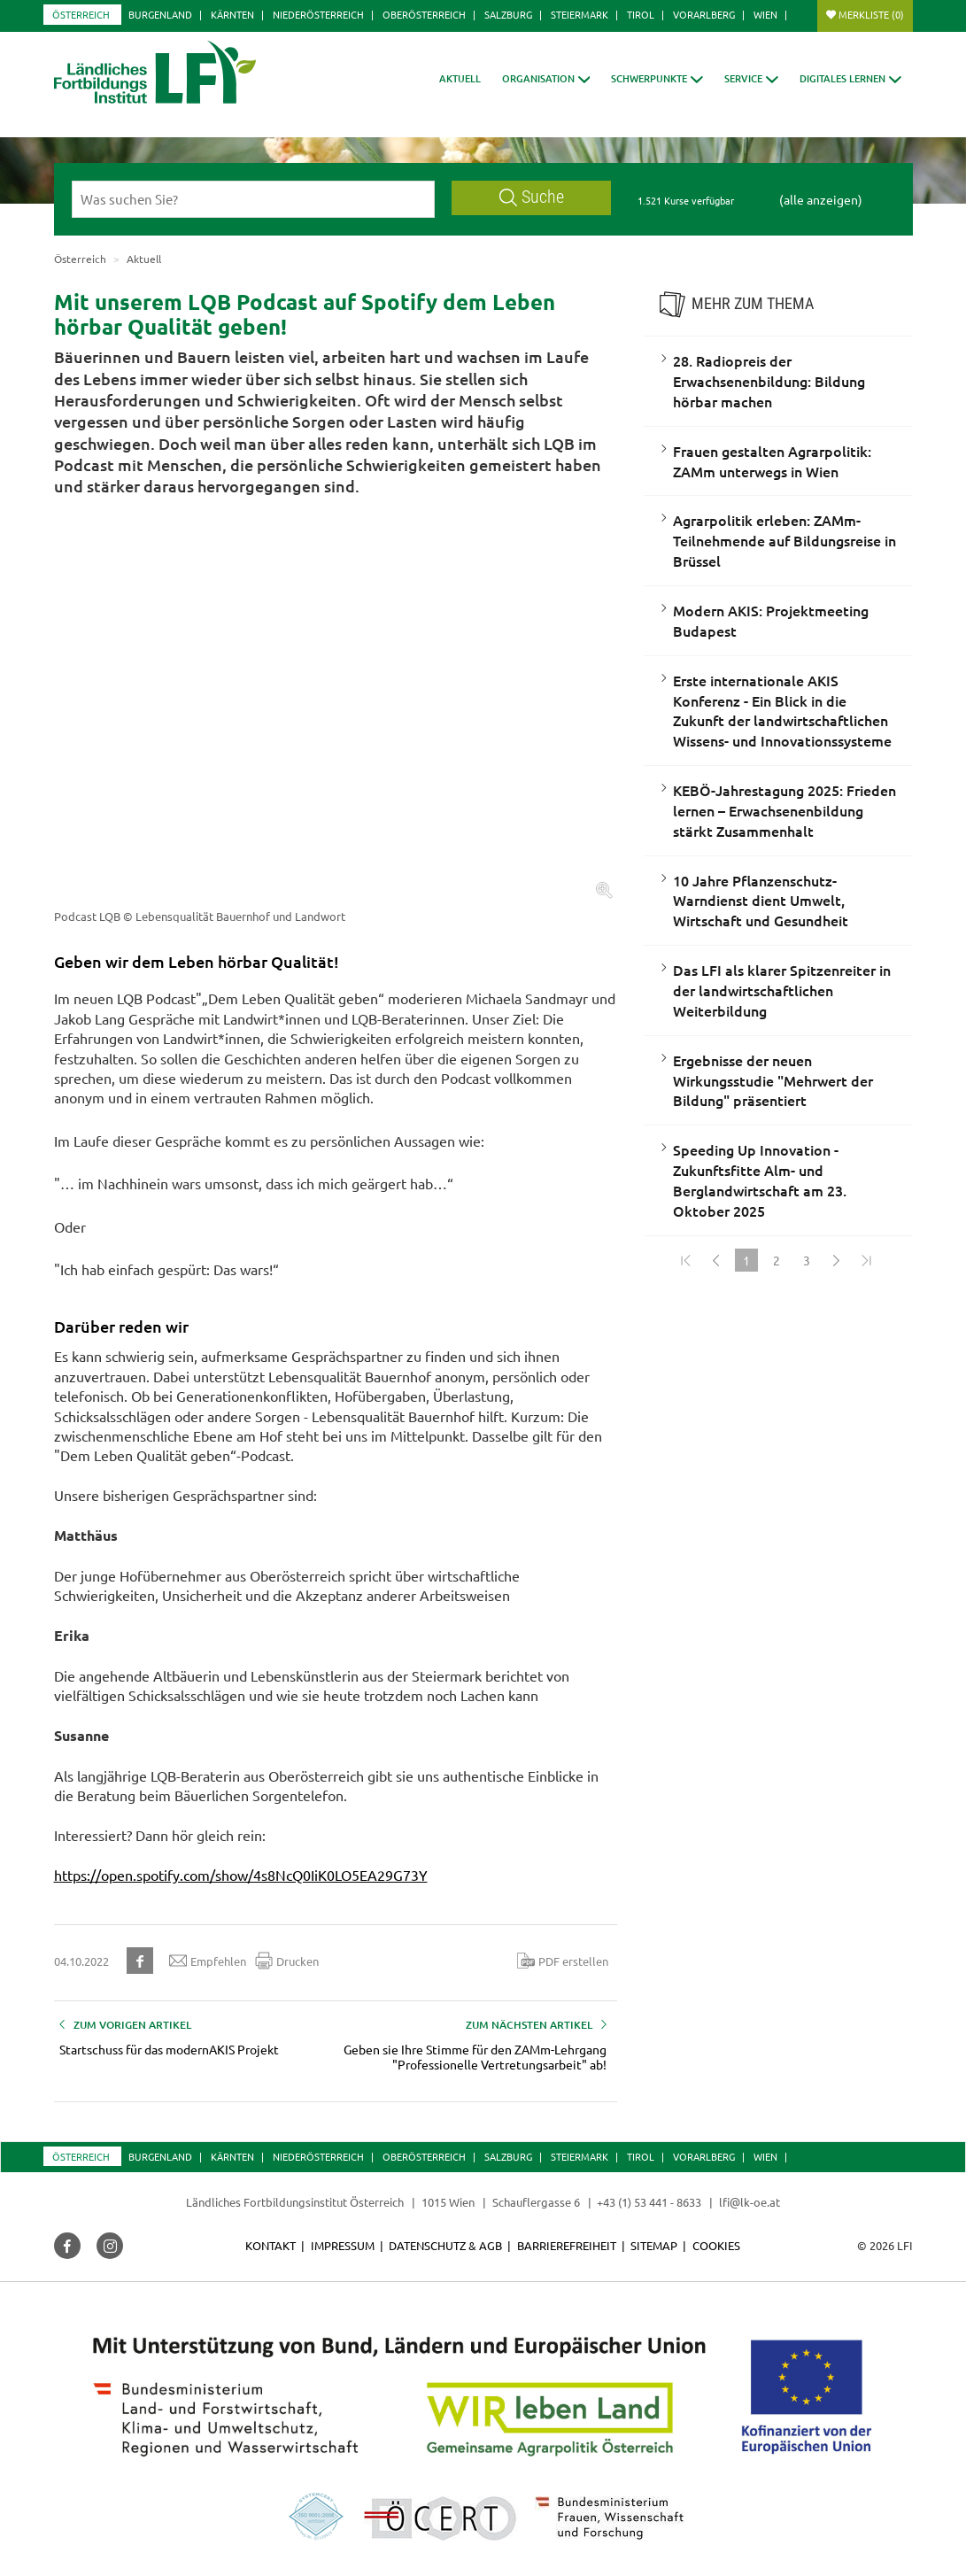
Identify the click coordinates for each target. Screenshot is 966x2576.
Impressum (343, 2245)
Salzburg (508, 14)
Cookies (716, 2245)
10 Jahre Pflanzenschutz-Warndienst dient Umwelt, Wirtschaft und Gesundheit (760, 900)
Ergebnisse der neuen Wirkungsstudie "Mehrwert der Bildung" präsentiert (773, 1080)
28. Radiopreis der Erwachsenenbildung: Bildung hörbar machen (769, 381)
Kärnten (232, 14)
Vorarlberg (704, 14)
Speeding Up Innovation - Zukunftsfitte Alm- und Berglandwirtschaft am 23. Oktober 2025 (759, 1180)
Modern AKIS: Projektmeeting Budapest (771, 620)
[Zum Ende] (866, 1260)
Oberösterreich (424, 14)
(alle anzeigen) (820, 199)
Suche (532, 197)
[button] (546, 78)
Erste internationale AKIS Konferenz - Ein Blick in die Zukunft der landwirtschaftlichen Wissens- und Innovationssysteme (782, 710)
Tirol (640, 14)
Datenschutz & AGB (445, 2245)
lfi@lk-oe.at (749, 2201)
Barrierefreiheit (566, 2245)
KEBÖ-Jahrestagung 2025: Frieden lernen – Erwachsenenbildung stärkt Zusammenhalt (784, 810)
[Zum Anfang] (686, 1260)
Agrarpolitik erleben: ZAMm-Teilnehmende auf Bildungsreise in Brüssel (784, 540)
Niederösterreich (318, 14)
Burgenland (160, 14)
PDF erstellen (562, 1960)
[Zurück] (716, 1260)
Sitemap (653, 2245)
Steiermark (579, 14)
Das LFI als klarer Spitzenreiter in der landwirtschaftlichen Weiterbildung (782, 990)
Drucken (287, 1960)
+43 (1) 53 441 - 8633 (649, 2201)
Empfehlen (207, 1960)
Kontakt (270, 2245)
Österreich (81, 14)
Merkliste (871, 14)
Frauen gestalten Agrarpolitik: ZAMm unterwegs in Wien (772, 461)
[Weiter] (836, 1260)
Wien (765, 14)
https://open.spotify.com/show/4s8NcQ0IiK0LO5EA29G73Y (241, 1875)
